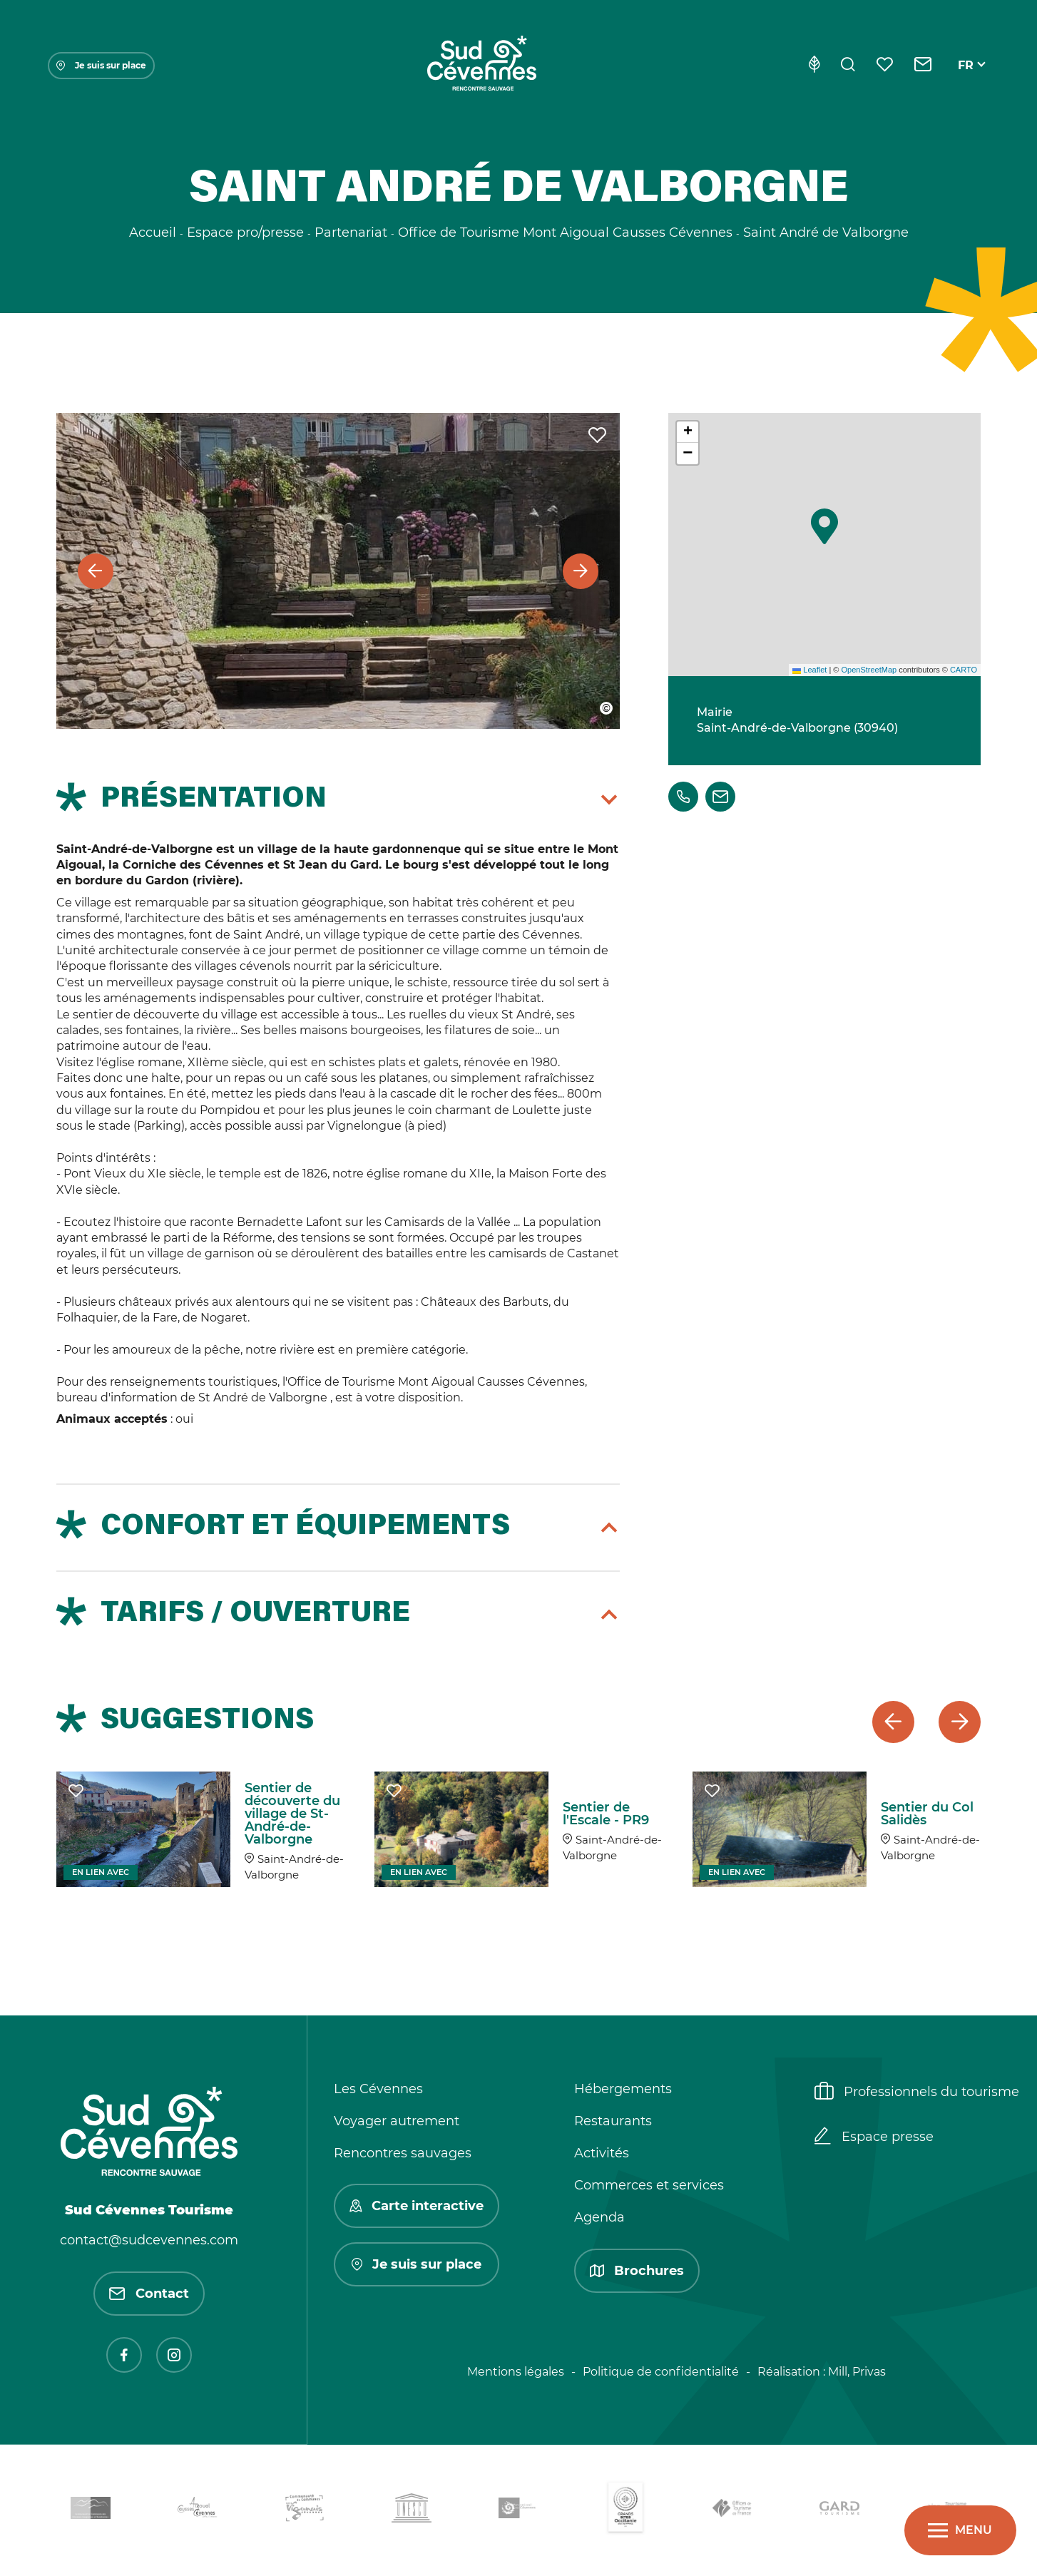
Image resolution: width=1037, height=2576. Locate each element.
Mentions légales (515, 2371)
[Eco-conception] (814, 65)
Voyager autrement (396, 2121)
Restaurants (613, 2121)
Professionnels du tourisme (916, 2092)
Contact (149, 2293)
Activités (601, 2153)
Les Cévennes (378, 2089)
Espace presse (874, 2137)
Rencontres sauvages (402, 2153)
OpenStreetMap (868, 669)
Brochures (637, 2271)
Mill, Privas (857, 2371)
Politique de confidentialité (661, 2371)
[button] (824, 526)
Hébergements (623, 2089)
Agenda (599, 2217)
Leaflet (809, 669)
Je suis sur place (101, 65)
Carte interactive (416, 2206)
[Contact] (923, 66)
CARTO (963, 669)
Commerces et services (649, 2185)
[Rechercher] (848, 66)
